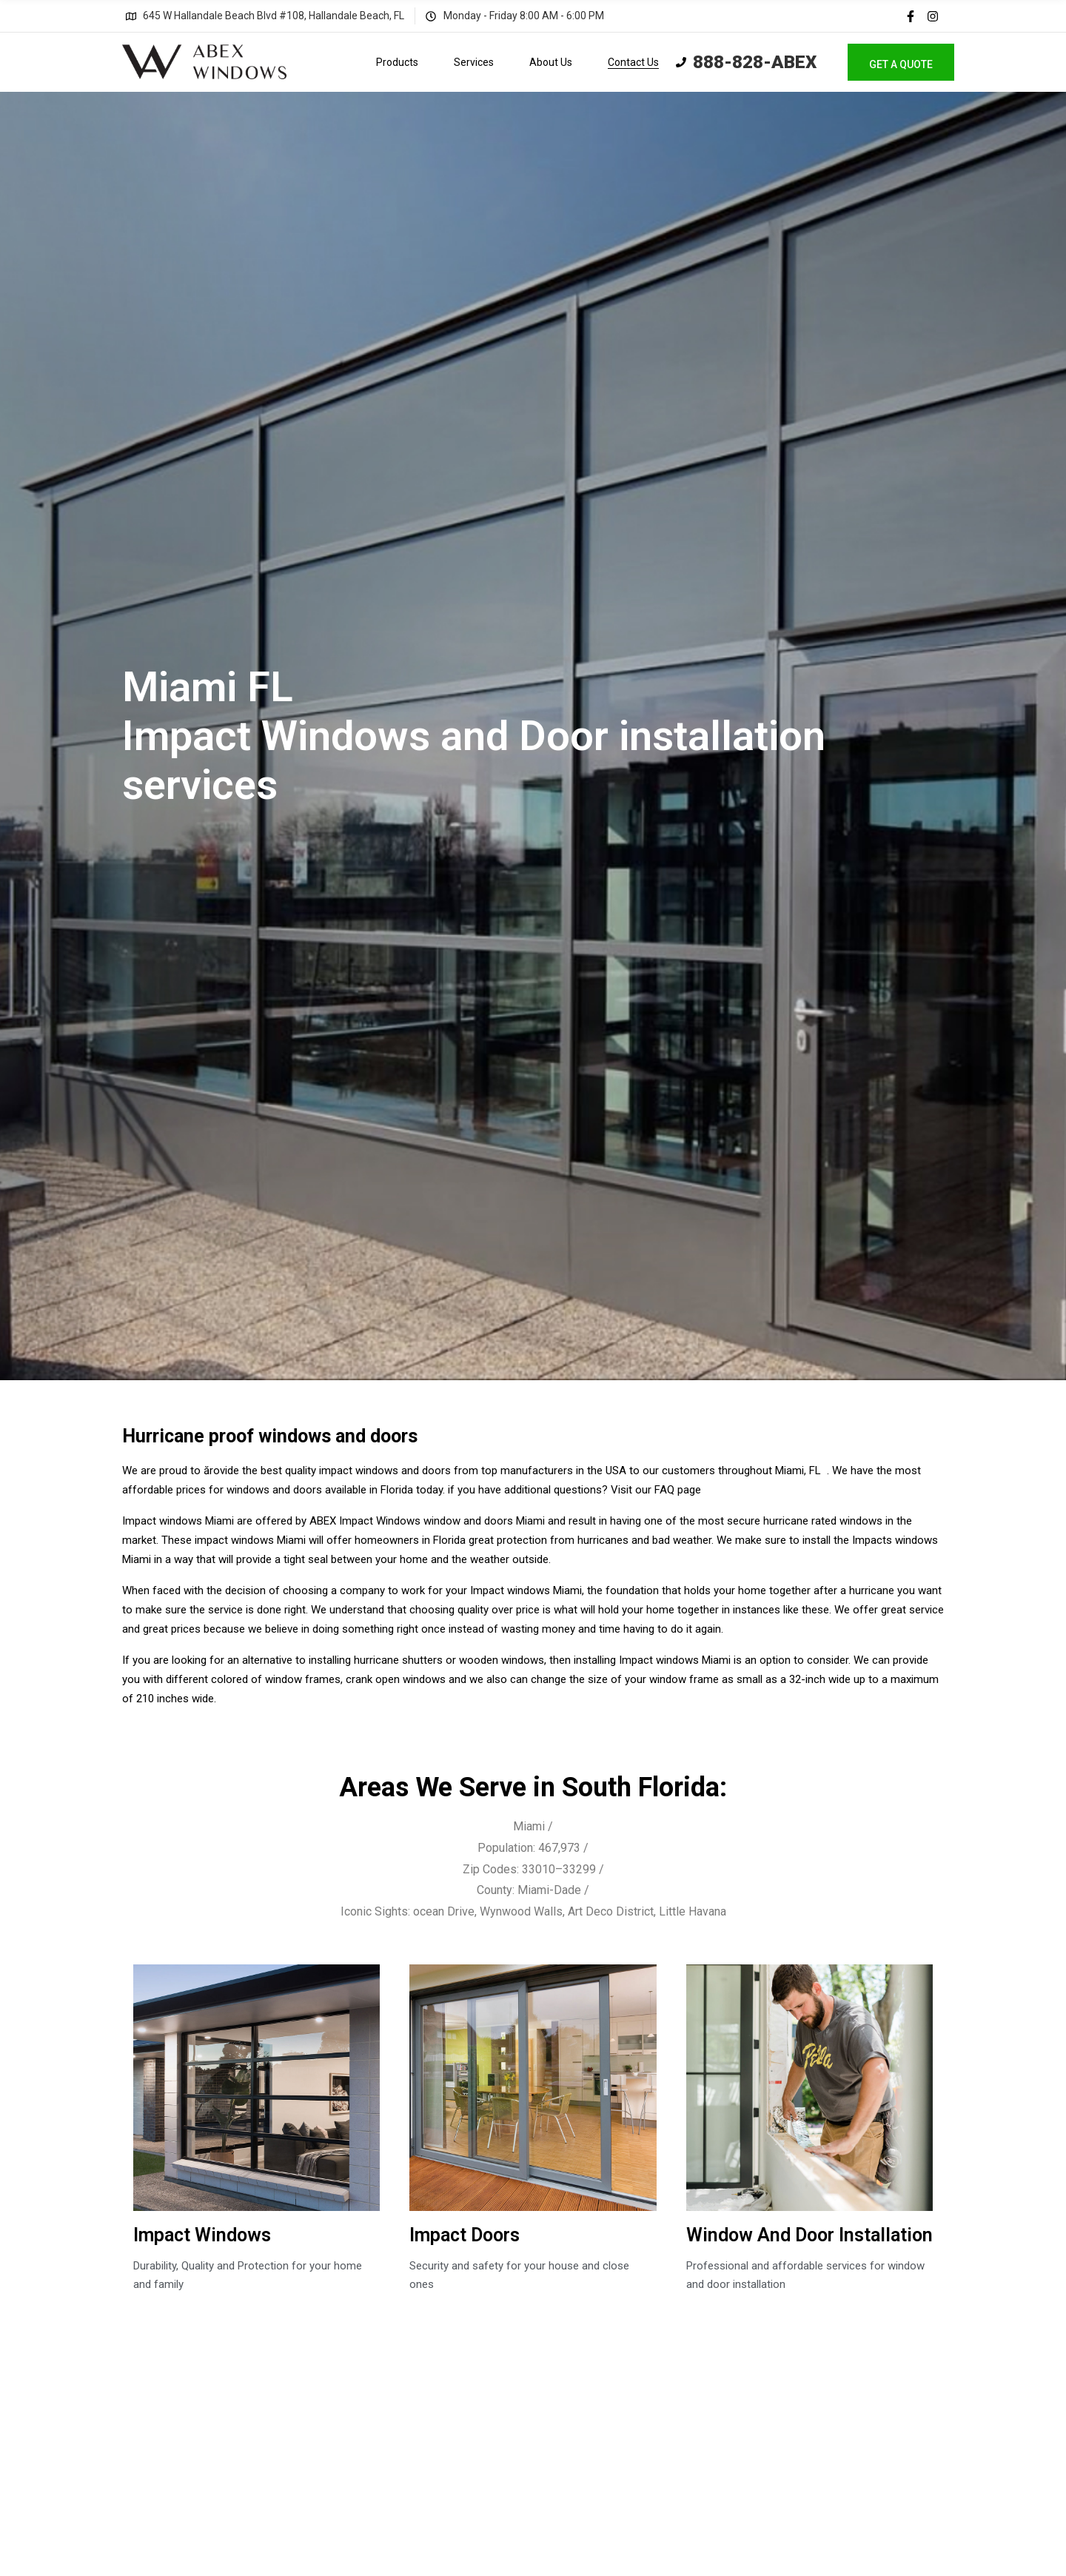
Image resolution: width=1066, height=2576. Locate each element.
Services (474, 62)
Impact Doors (464, 2235)
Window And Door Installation (809, 2235)
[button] (901, 62)
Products (397, 62)
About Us (550, 62)
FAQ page (677, 1489)
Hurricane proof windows (226, 1436)
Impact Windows (202, 2235)
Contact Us (633, 62)
